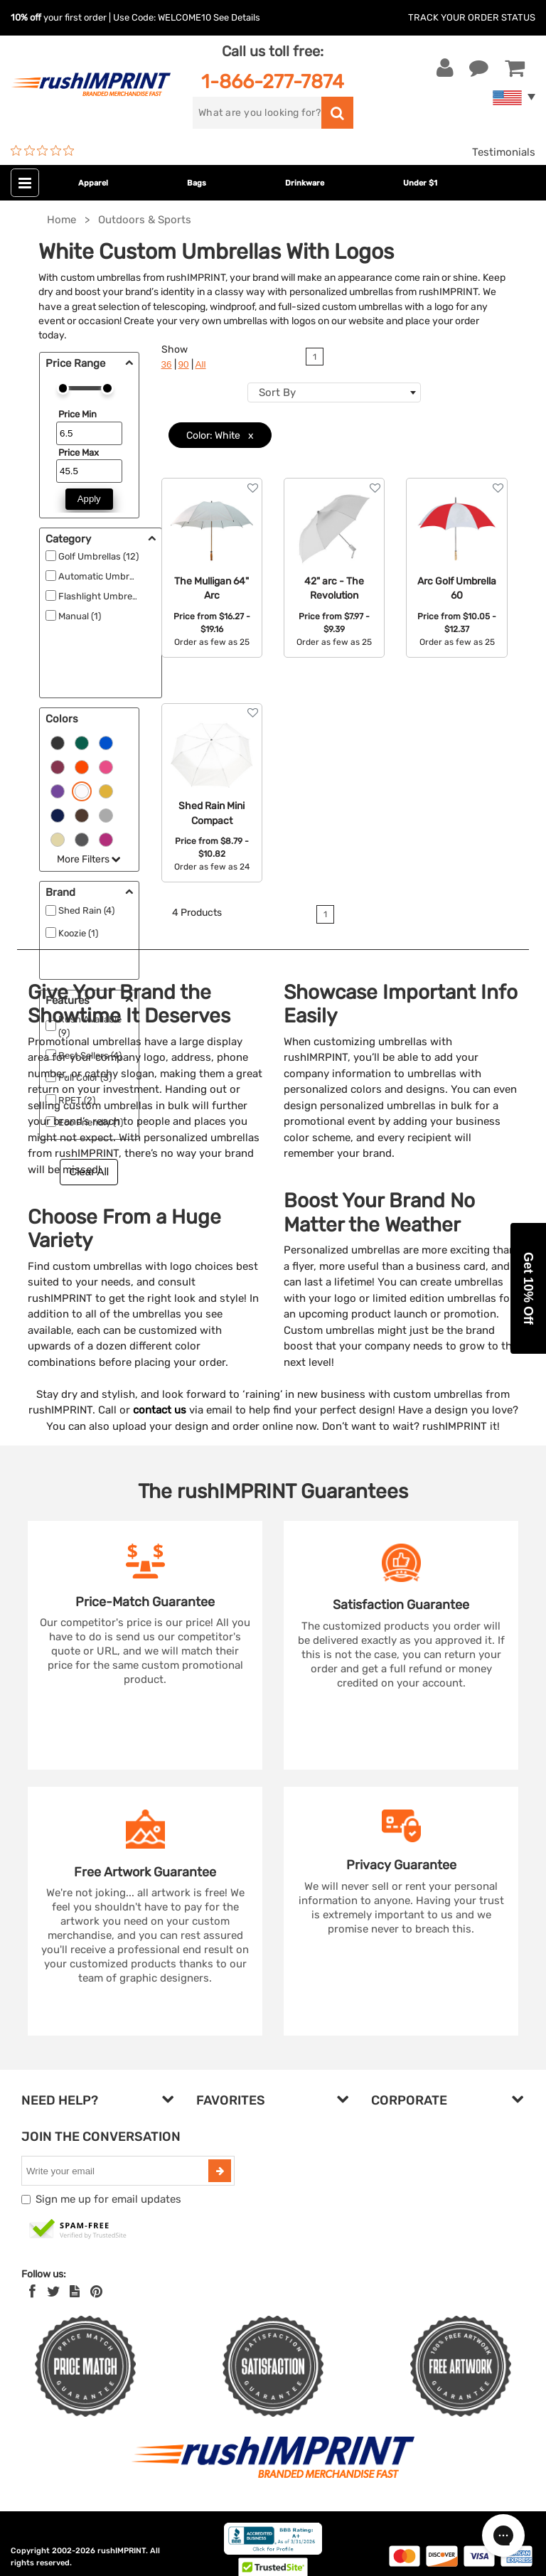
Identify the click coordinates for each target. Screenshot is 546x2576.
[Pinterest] (96, 2291)
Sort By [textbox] (277, 392)
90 (183, 364)
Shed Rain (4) (86, 910)
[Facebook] (32, 2291)
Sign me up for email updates (108, 2199)
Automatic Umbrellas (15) (112, 576)
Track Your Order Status (471, 17)
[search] (257, 113)
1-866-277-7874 (272, 81)
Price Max (78, 452)
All (201, 364)
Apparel (93, 183)
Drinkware (304, 183)
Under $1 (420, 183)
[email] (116, 2170)
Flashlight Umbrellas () (106, 596)
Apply (89, 498)
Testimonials (503, 152)
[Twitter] (53, 2291)
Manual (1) (79, 616)
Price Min (77, 414)
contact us (159, 1410)
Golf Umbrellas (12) (98, 556)
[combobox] (334, 392)
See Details (236, 17)
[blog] (75, 2291)
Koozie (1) (78, 933)
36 (166, 364)
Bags (196, 183)
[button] (528, 1288)
